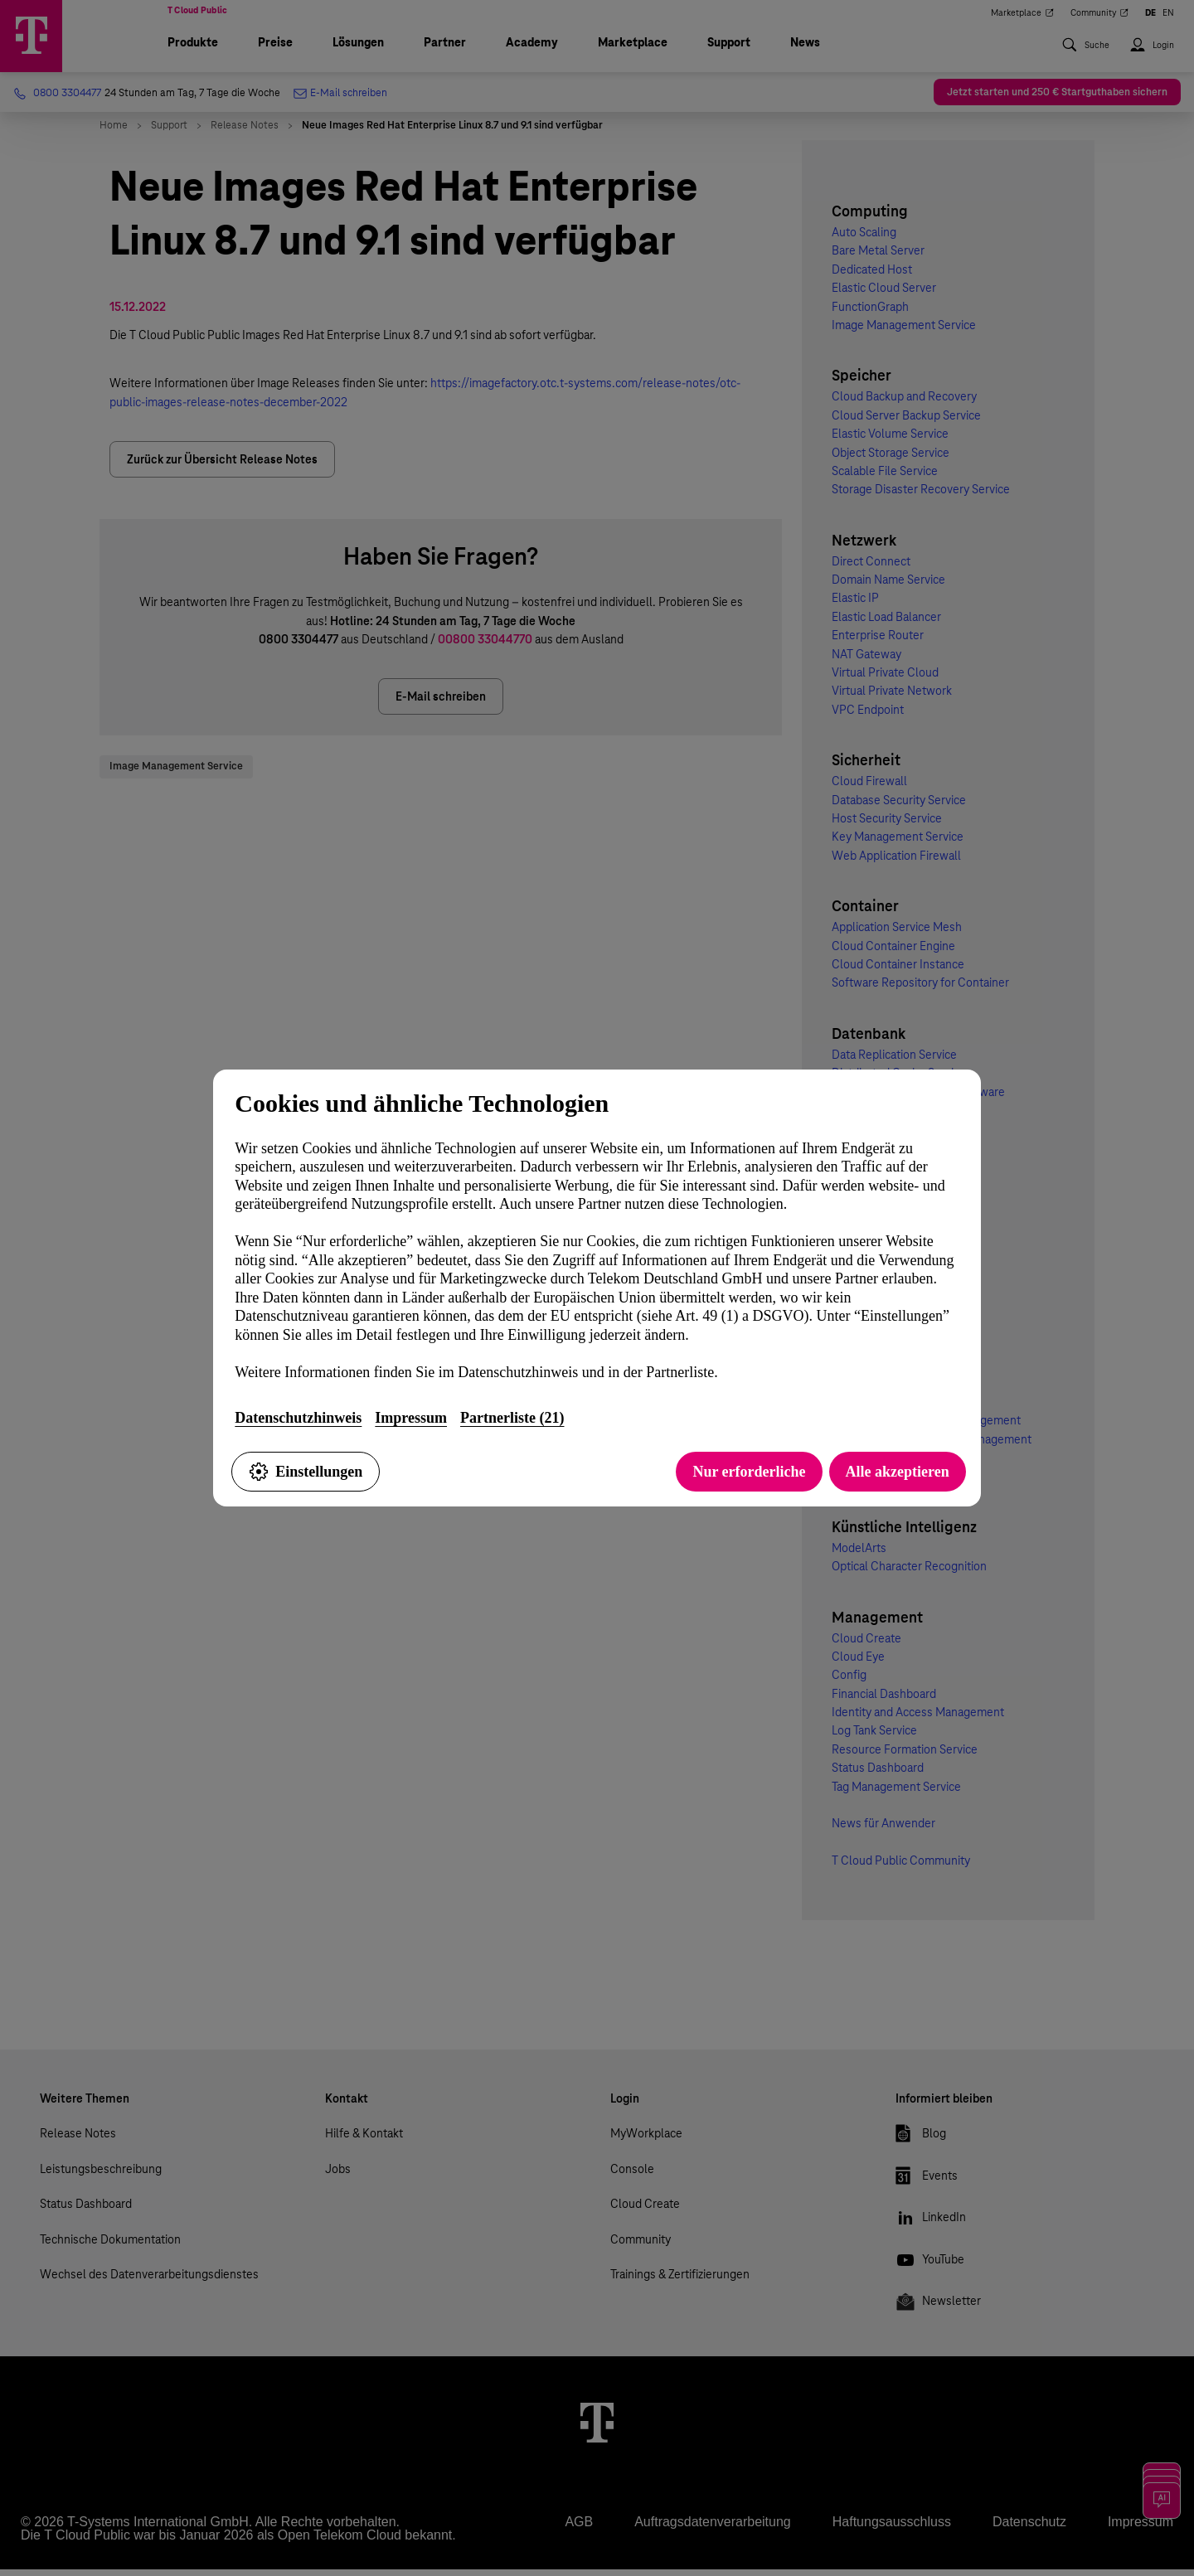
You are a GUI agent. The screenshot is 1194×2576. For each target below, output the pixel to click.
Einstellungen (305, 1472)
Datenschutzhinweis (298, 1417)
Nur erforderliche (748, 1471)
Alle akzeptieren (897, 1471)
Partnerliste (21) (512, 1417)
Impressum (411, 1417)
